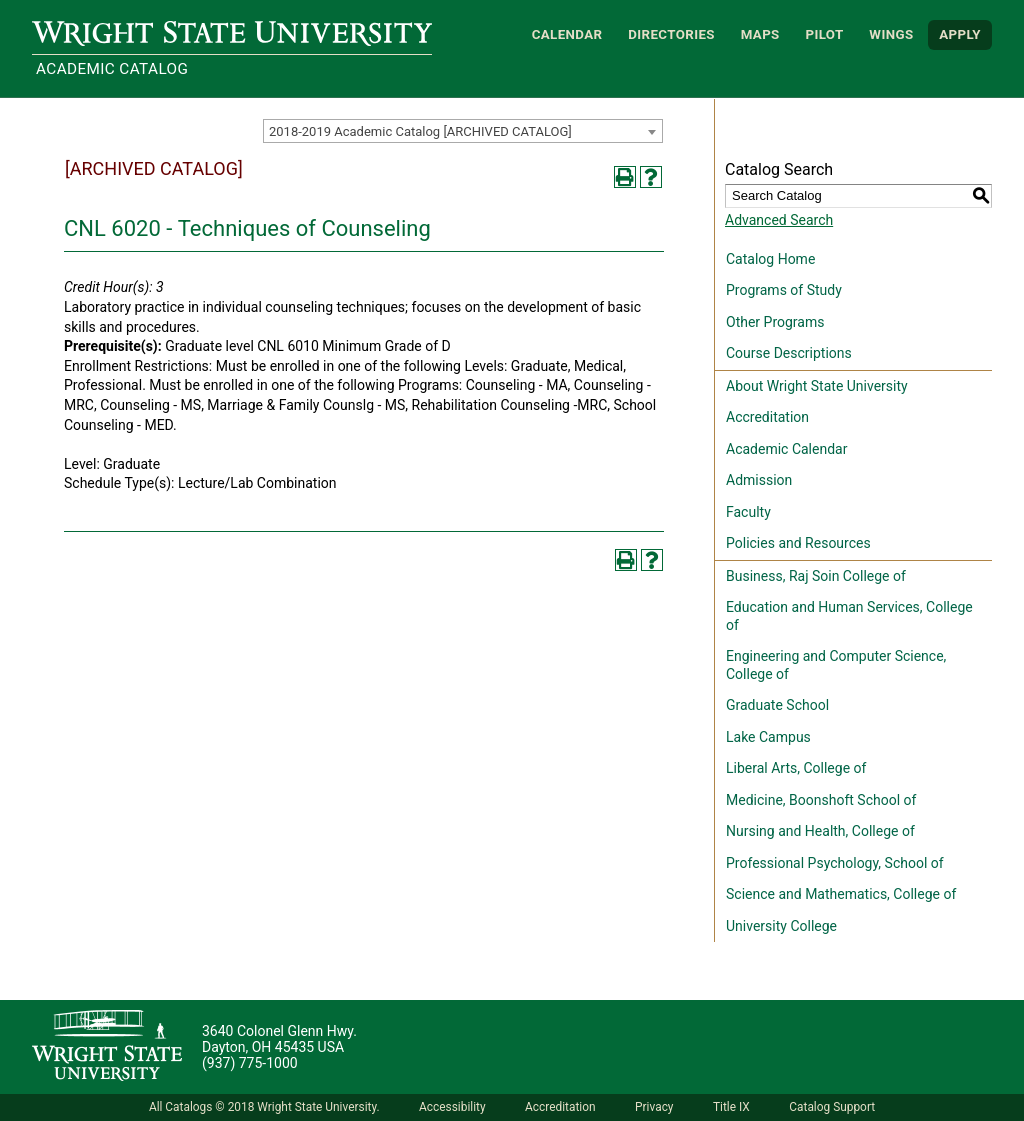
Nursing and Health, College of (820, 831)
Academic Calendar (786, 449)
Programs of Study (784, 290)
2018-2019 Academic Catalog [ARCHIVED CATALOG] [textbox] (420, 131)
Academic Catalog (112, 69)
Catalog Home (770, 259)
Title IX (731, 1107)
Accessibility (452, 1107)
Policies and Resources (798, 543)
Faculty (748, 512)
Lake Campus (768, 737)
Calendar (567, 34)
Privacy (654, 1107)
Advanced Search (779, 220)
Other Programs (775, 322)
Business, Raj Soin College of (816, 576)
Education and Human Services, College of (849, 616)
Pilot (824, 34)
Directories (671, 34)
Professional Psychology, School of (835, 863)
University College (781, 926)
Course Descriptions (789, 353)
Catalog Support (832, 1107)
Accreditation (767, 417)
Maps (760, 34)
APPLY (960, 34)
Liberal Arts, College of (796, 768)
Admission (759, 480)
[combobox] (463, 131)
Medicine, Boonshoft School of (821, 800)
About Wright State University (817, 386)
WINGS (891, 34)
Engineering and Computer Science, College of (836, 665)
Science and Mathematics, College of (841, 894)
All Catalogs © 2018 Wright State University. (264, 1107)
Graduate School (777, 705)
